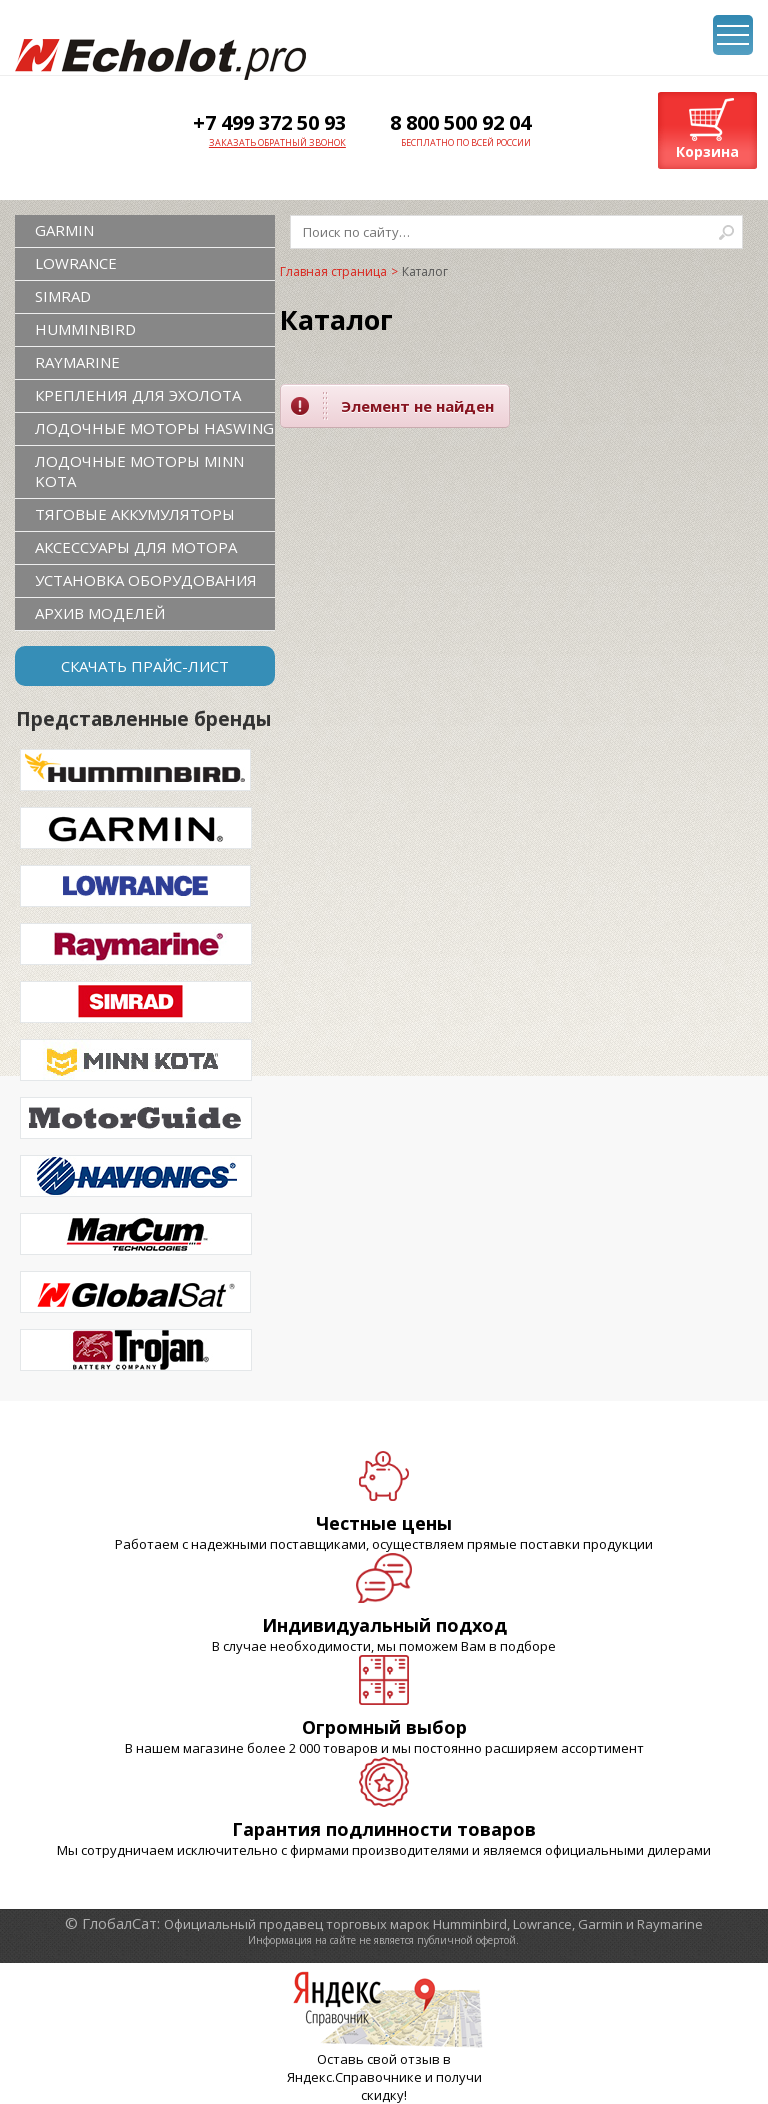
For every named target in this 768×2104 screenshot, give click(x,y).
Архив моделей (100, 613)
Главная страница (333, 271)
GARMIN (64, 230)
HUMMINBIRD (85, 329)
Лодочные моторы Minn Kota (139, 471)
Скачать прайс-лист (145, 666)
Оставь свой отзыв (378, 2059)
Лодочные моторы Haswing (154, 428)
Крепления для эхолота (138, 395)
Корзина (707, 151)
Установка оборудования (146, 580)
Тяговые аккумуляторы (135, 514)
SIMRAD (63, 296)
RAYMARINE (77, 362)
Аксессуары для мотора (136, 547)
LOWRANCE (76, 263)
